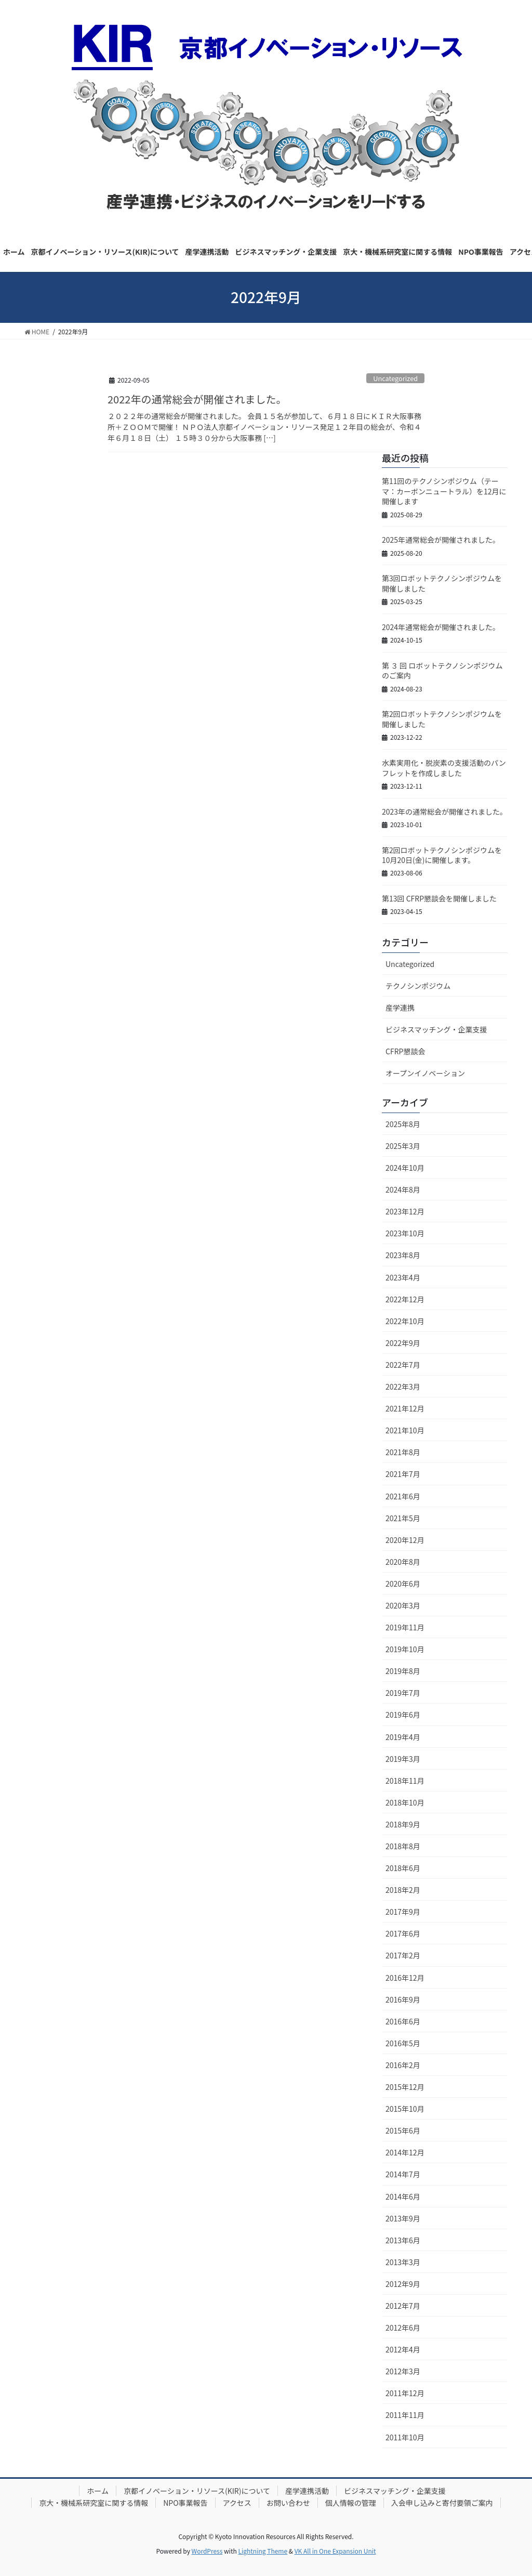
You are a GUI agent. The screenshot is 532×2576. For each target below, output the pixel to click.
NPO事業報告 (185, 2502)
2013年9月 (402, 2218)
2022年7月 (402, 1364)
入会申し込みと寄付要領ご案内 (442, 2502)
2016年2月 (402, 2065)
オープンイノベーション (425, 1073)
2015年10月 (404, 2108)
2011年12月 (404, 2393)
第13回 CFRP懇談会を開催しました (439, 898)
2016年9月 (402, 1999)
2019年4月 (402, 1737)
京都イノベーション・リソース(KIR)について (197, 2491)
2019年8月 (402, 1671)
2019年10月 (404, 1649)
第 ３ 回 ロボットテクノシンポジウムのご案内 (442, 670)
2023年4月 (402, 1277)
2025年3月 (402, 1146)
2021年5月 (402, 1518)
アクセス (237, 2502)
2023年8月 (402, 1255)
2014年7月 (402, 2174)
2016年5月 (402, 2043)
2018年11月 (404, 1780)
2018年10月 (404, 1802)
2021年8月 (402, 1452)
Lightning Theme (262, 2550)
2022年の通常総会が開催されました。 (197, 399)
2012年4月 (402, 2349)
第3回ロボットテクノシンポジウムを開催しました (442, 583)
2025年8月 (402, 1124)
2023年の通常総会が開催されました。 (444, 811)
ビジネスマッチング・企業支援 (436, 1029)
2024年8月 (402, 1189)
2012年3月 (402, 2371)
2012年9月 (402, 2284)
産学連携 (400, 1007)
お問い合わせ (288, 2502)
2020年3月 (402, 1605)
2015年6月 (402, 2130)
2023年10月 (404, 1233)
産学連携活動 (307, 2491)
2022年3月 (402, 1386)
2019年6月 (402, 1714)
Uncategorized (395, 378)
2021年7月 (402, 1474)
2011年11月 (404, 2415)
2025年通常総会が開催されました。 (441, 539)
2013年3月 (402, 2262)
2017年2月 (402, 1955)
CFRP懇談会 (405, 1051)
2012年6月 (402, 2327)
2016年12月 (404, 1977)
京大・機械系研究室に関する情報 (93, 2502)
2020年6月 (402, 1583)
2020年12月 (404, 1540)
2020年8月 (402, 1562)
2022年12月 (404, 1299)
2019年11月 (404, 1627)
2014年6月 (402, 2196)
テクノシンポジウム (417, 985)
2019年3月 (402, 1759)
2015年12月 (404, 2087)
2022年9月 (402, 1343)
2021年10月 (404, 1430)
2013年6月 (402, 2240)
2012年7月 (402, 2305)
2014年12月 (404, 2152)
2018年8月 (402, 1846)
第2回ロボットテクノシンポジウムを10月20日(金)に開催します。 (442, 855)
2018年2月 (402, 1890)
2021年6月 (402, 1496)
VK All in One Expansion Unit (335, 2550)
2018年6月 (402, 1868)
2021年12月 (404, 1408)
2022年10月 (404, 1321)
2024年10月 (404, 1167)
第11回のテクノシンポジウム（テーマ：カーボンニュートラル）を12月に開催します (444, 491)
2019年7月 (402, 1693)
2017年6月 (402, 1933)
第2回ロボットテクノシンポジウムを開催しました (442, 719)
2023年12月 (404, 1211)
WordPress (207, 2550)
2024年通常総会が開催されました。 (441, 627)
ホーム (98, 2491)
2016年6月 (402, 2021)
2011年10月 (404, 2437)
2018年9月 (402, 1824)
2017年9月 (402, 1911)
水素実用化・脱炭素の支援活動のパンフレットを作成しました (444, 767)
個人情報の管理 (350, 2502)
